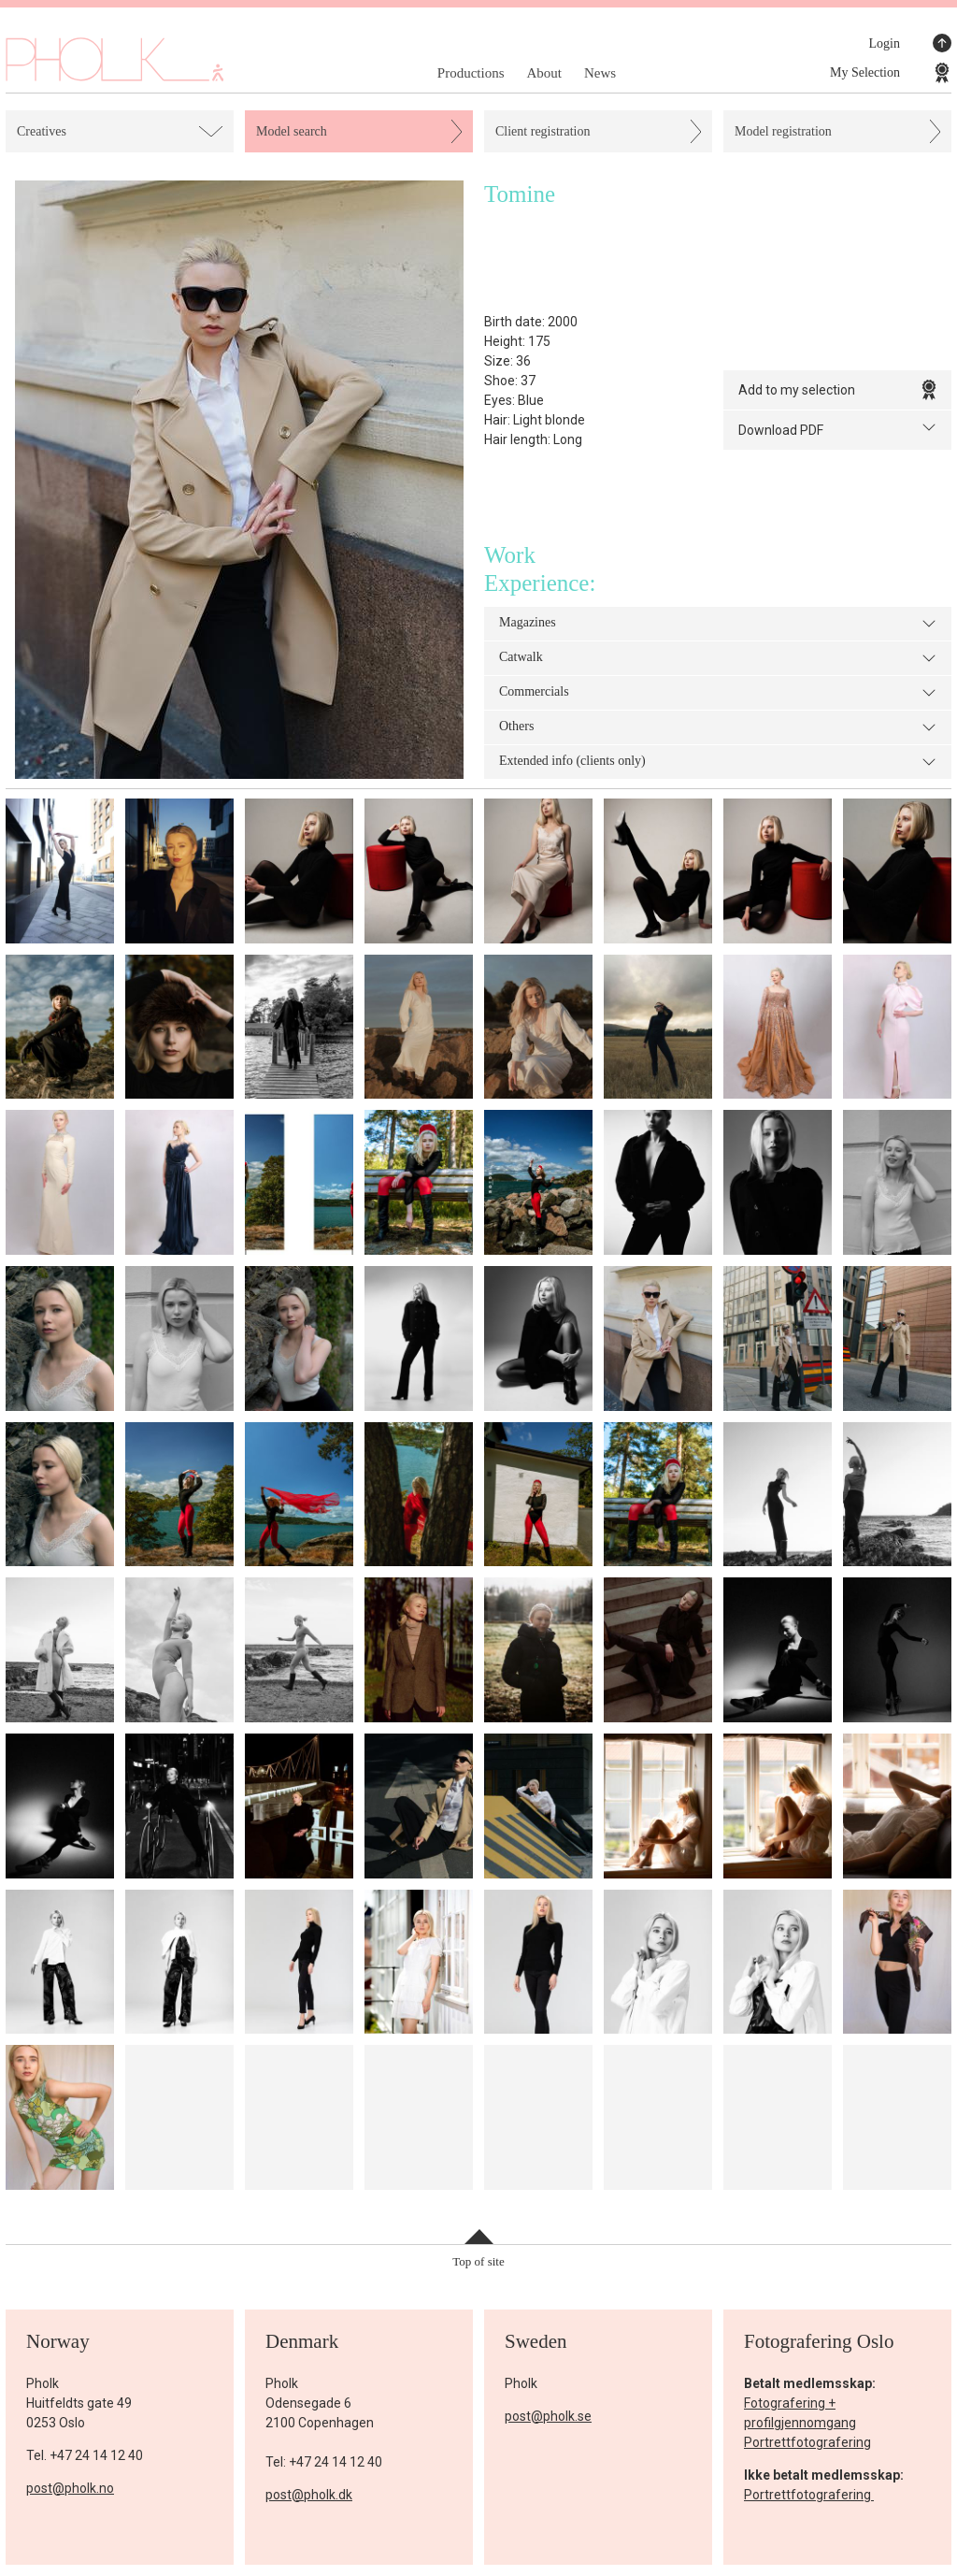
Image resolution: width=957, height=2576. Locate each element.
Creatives (41, 131)
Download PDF (837, 429)
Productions (471, 72)
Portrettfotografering (807, 2442)
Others (717, 727)
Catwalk (717, 658)
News (600, 72)
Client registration (542, 131)
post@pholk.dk (308, 2494)
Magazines (717, 623)
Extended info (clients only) (717, 762)
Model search (291, 131)
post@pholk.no (70, 2488)
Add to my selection (837, 390)
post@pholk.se (548, 2416)
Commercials (717, 692)
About (544, 72)
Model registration (783, 131)
